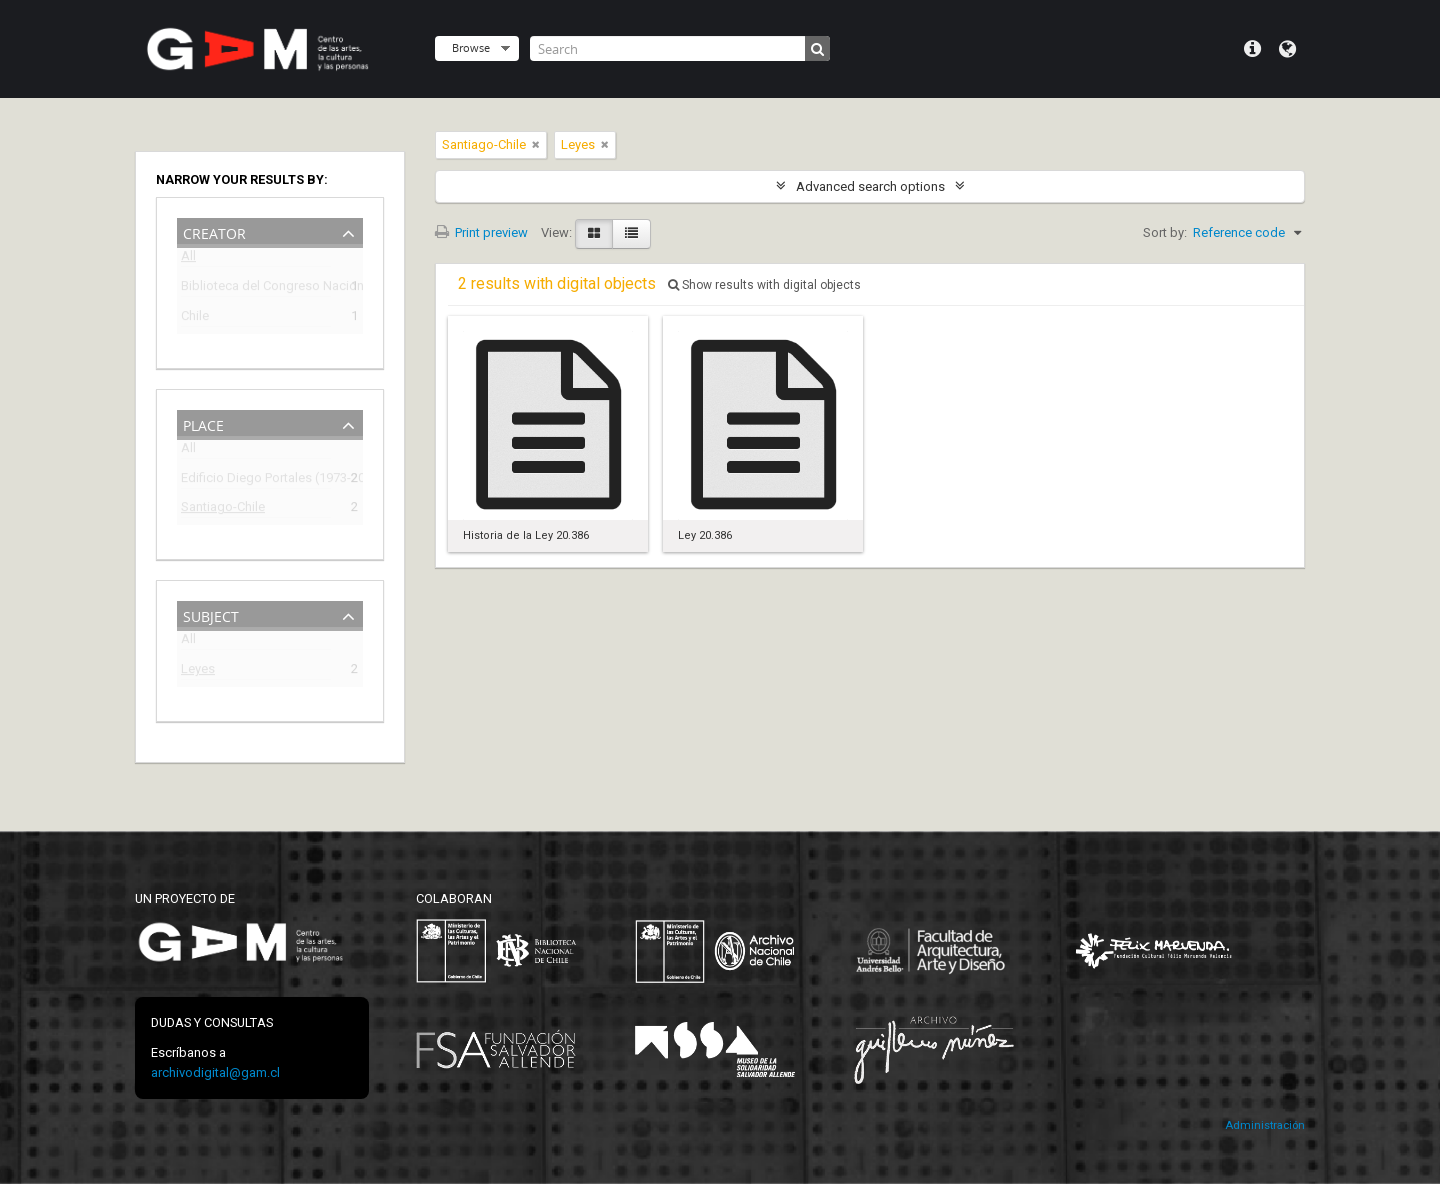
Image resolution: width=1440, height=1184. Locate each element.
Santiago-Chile (223, 509)
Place (203, 423)
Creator (214, 231)
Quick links (1252, 49)
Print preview (481, 232)
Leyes (198, 671)
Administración (1265, 1125)
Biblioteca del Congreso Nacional (256, 288)
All (188, 259)
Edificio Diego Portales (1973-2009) (256, 480)
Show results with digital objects (764, 285)
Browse (471, 47)
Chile (195, 318)
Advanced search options (870, 186)
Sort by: (1165, 232)
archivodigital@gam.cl (215, 1072)
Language (1287, 49)
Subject (211, 614)
